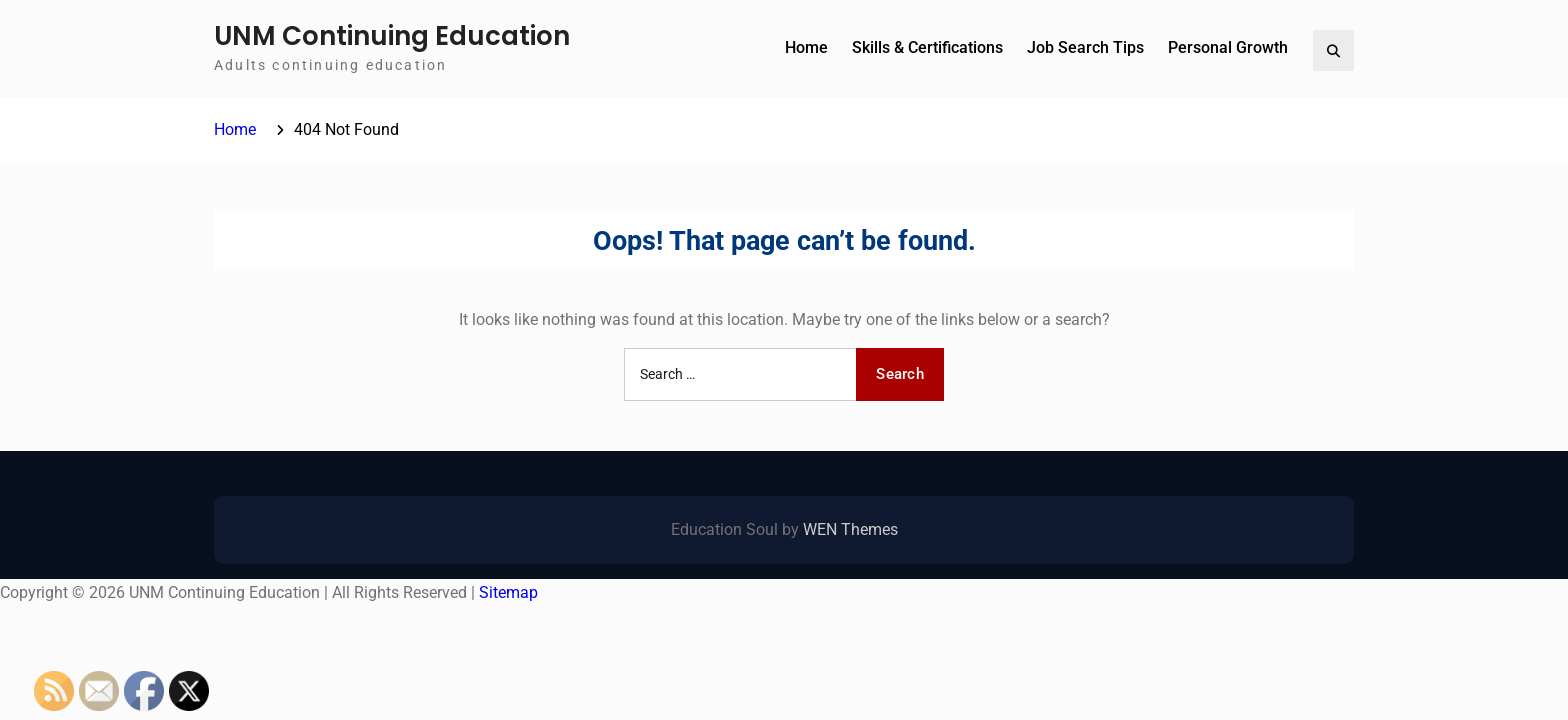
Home (806, 47)
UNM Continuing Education (392, 36)
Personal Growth (1228, 47)
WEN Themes (850, 529)
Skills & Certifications (927, 47)
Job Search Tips (1085, 47)
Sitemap (508, 592)
